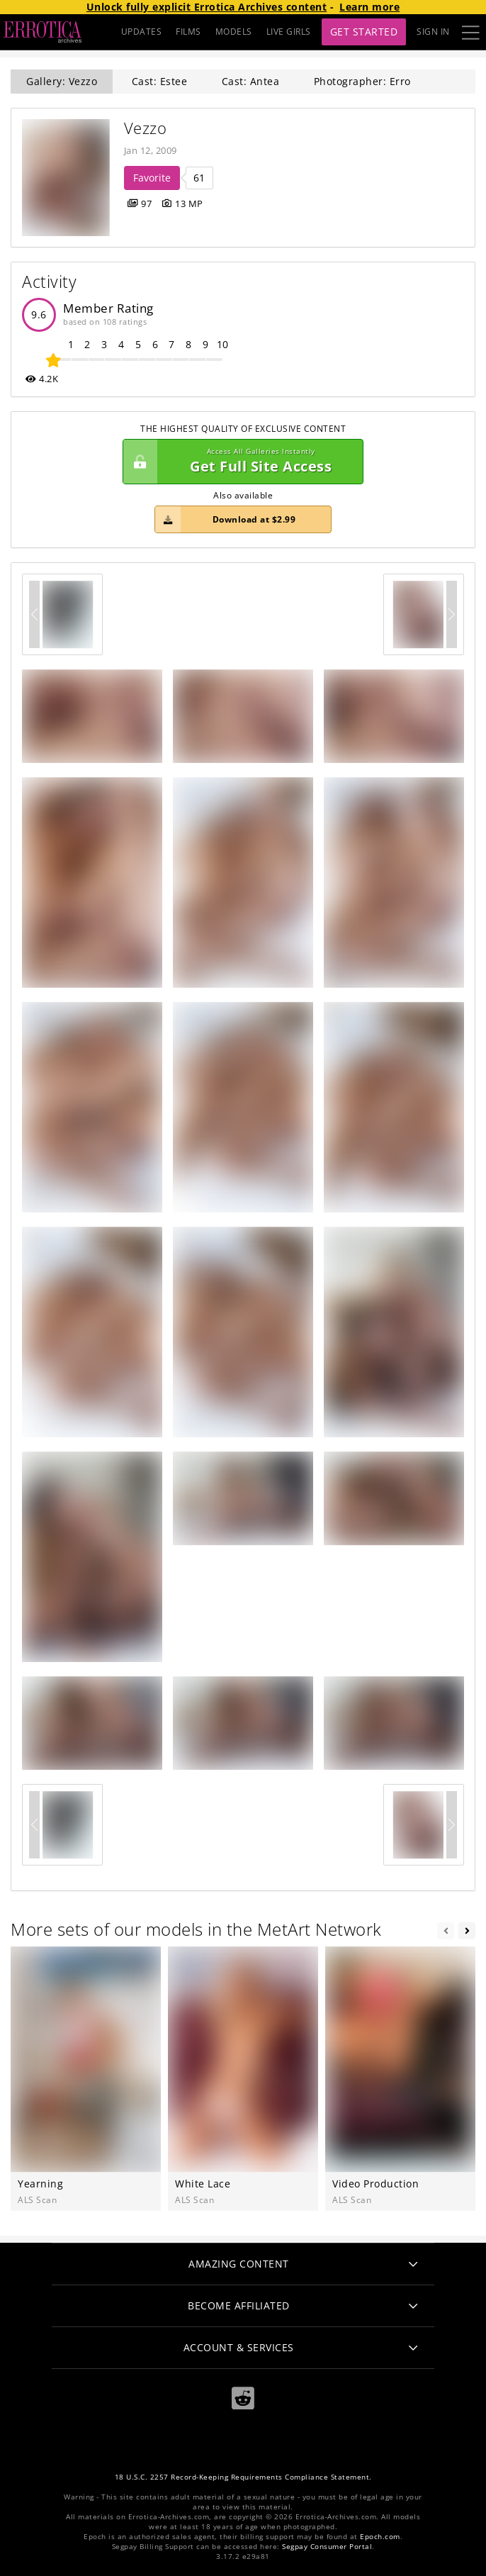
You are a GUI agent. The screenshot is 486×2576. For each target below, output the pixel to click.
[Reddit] (243, 2398)
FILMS (188, 32)
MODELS (233, 32)
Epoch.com (380, 2536)
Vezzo (145, 128)
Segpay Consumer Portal (327, 2546)
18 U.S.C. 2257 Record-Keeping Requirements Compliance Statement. (243, 2477)
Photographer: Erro (362, 81)
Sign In (433, 32)
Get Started (364, 31)
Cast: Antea (251, 81)
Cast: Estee (160, 81)
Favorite (152, 177)
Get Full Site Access (239, 462)
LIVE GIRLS (288, 32)
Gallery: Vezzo (61, 81)
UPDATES (141, 32)
